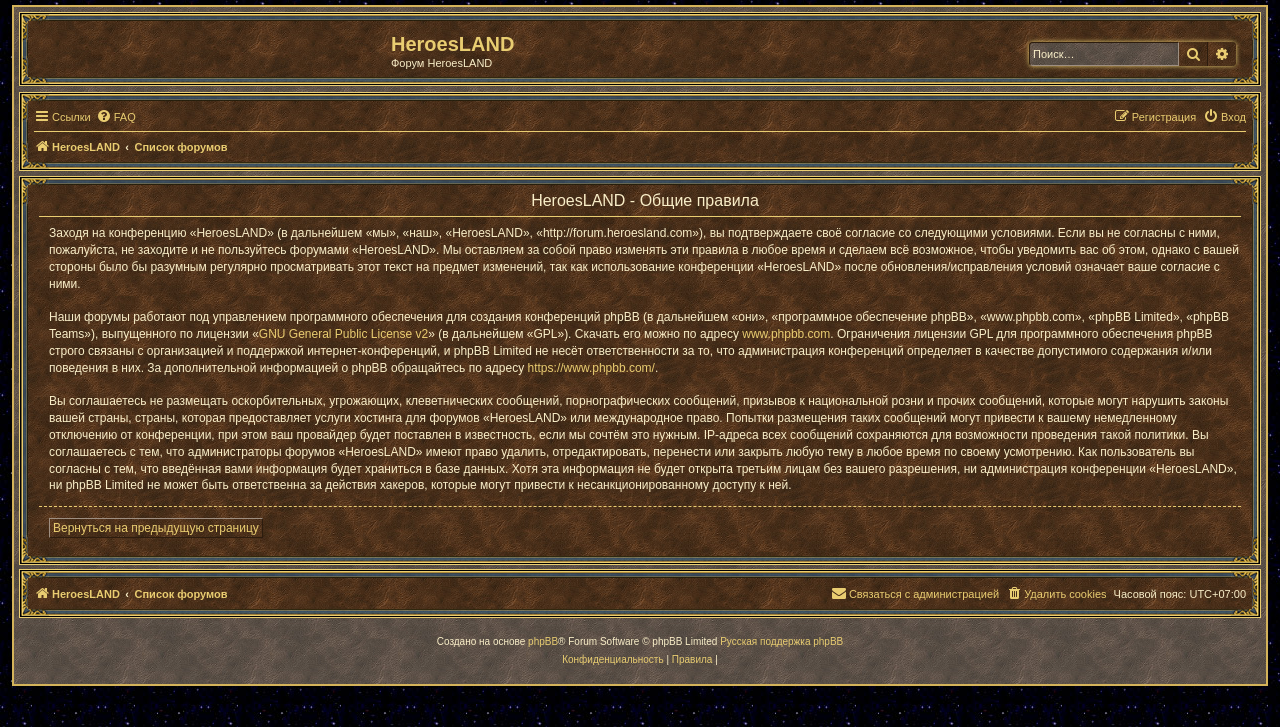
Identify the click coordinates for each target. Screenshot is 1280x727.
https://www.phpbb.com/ (591, 368)
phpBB (543, 641)
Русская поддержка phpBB (781, 641)
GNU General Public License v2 (343, 334)
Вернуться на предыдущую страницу (156, 528)
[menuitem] (116, 117)
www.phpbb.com (786, 334)
